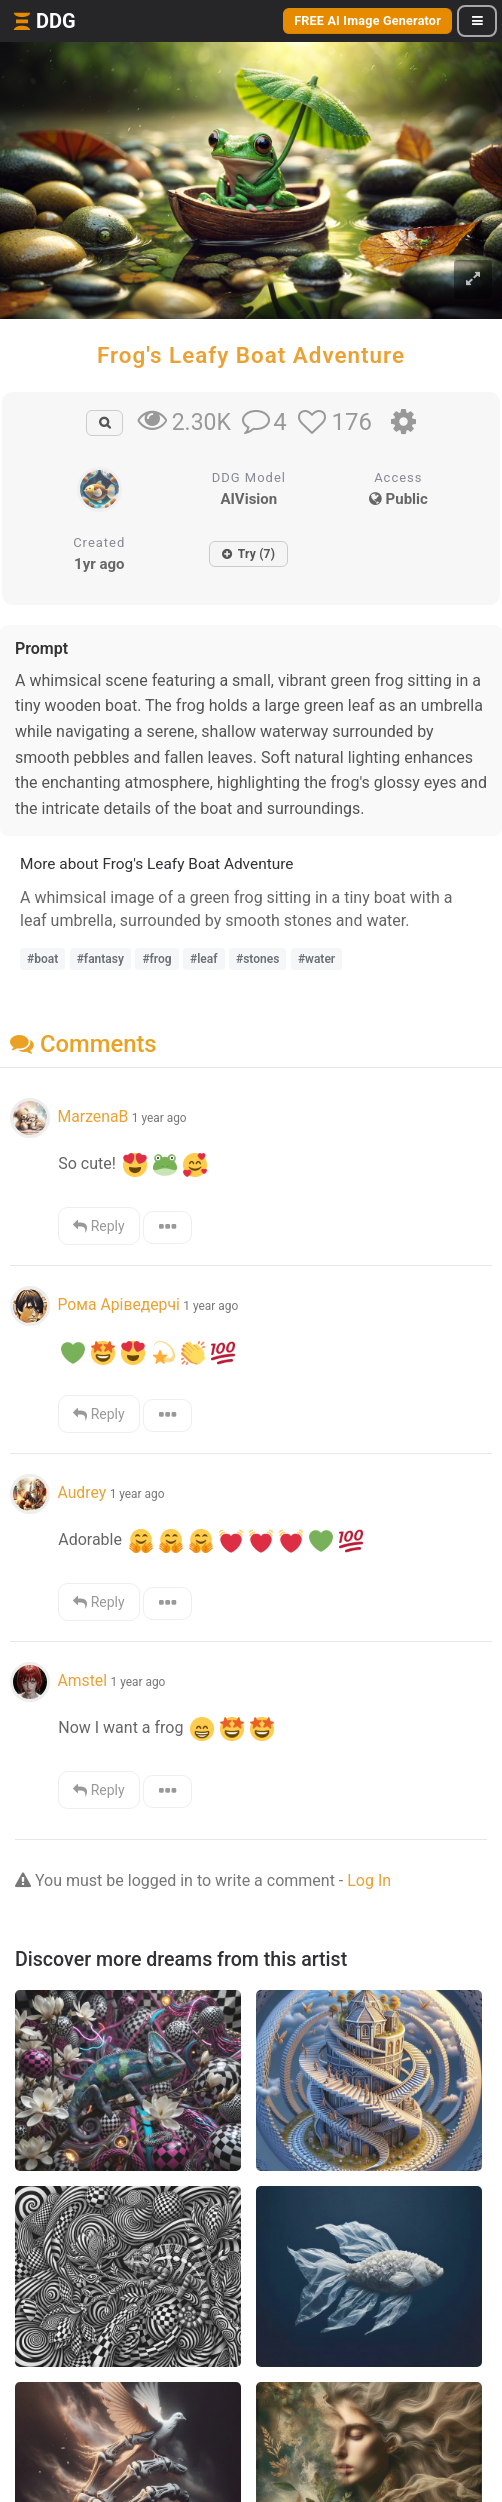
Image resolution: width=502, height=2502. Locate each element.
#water (316, 959)
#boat (42, 959)
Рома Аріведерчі (118, 1304)
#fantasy (100, 959)
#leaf (203, 959)
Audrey (81, 1492)
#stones (257, 959)
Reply (98, 1226)
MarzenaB (92, 1116)
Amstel (82, 1680)
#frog (156, 959)
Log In (369, 1880)
